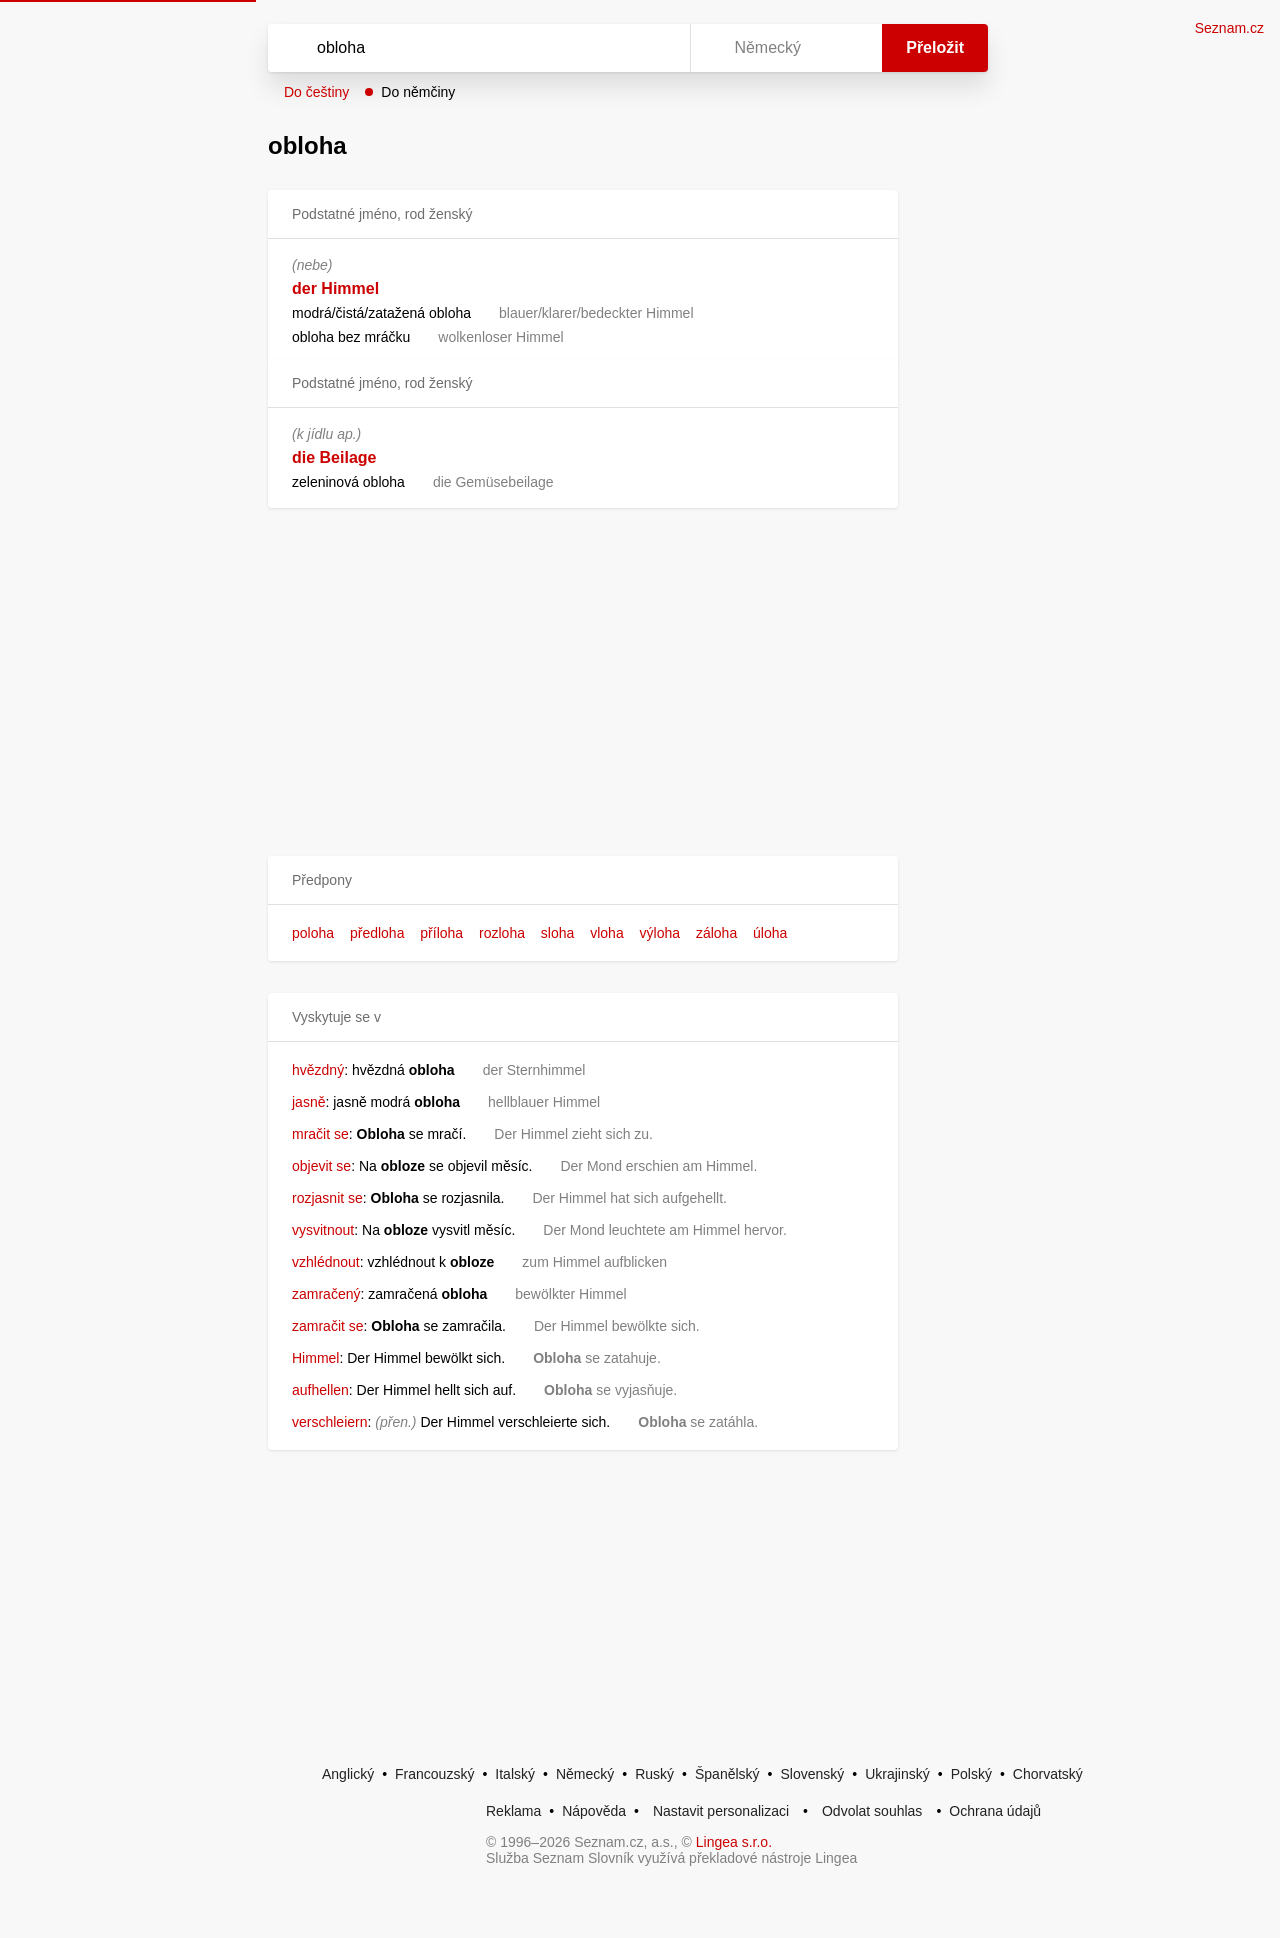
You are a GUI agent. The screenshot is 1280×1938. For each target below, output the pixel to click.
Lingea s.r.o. (734, 1842)
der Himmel (335, 288)
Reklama (513, 1811)
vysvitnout (323, 1230)
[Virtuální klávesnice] (656, 48)
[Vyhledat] (475, 48)
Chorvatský (1048, 1774)
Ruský (654, 1774)
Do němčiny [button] (418, 92)
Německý (585, 1774)
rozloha (502, 933)
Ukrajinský (897, 1774)
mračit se (320, 1134)
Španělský (727, 1774)
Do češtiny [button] (316, 92)
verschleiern (329, 1422)
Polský (971, 1774)
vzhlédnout (326, 1262)
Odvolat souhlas (872, 1811)
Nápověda (594, 1811)
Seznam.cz (1229, 28)
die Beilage (334, 457)
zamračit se (328, 1326)
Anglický (348, 1774)
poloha (313, 933)
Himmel (315, 1358)
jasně (308, 1102)
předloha (377, 933)
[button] (583, 880)
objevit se (321, 1166)
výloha (660, 933)
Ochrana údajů (995, 1811)
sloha (557, 933)
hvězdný (318, 1070)
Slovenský (812, 1774)
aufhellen (320, 1390)
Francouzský (434, 1774)
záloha (716, 933)
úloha (770, 933)
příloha (441, 933)
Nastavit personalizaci (721, 1811)
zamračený (326, 1294)
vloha (606, 933)
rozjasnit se (327, 1198)
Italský (515, 1774)
